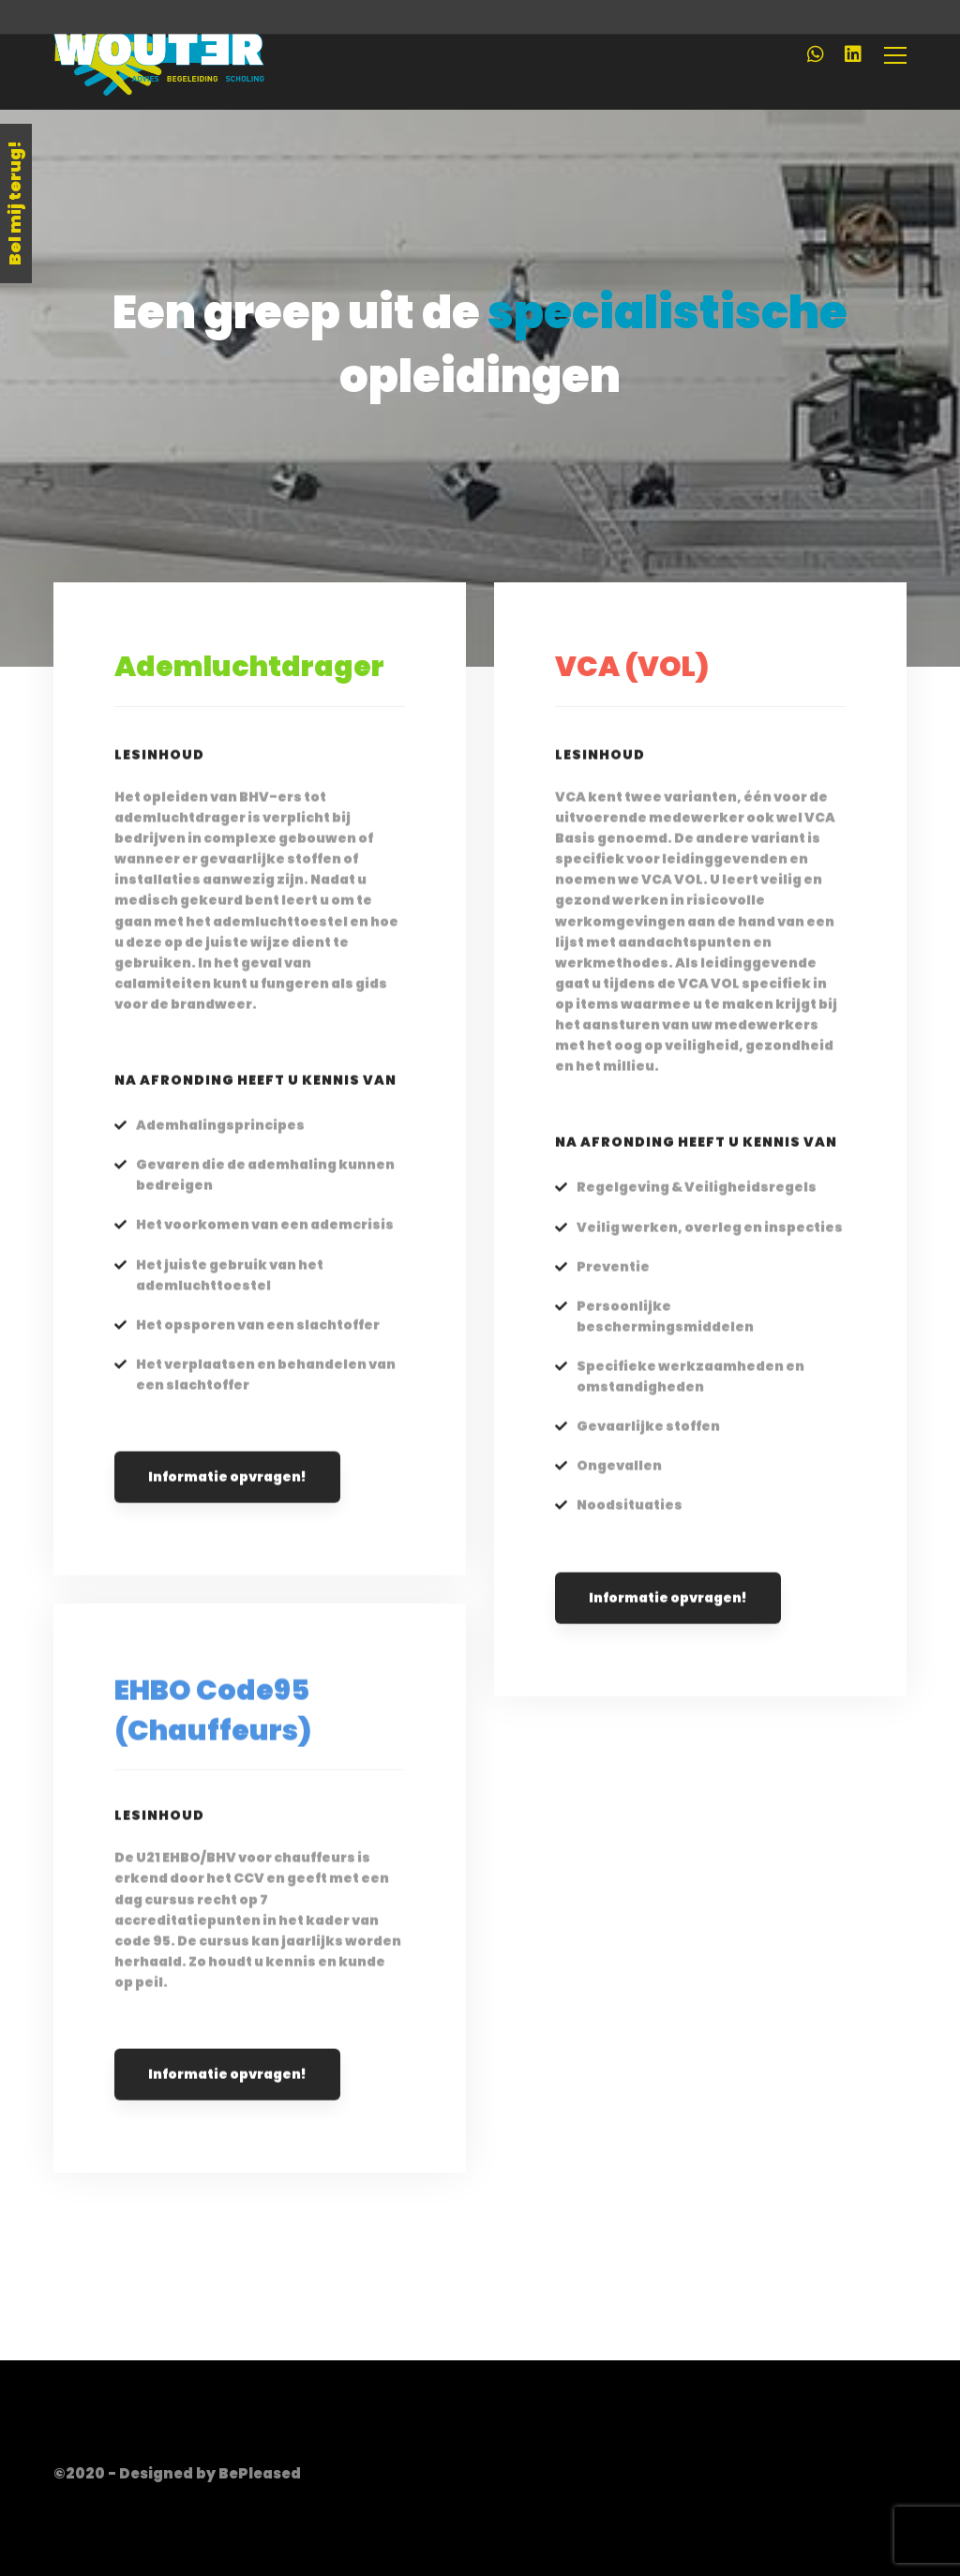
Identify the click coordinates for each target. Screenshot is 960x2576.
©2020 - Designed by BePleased (177, 2473)
